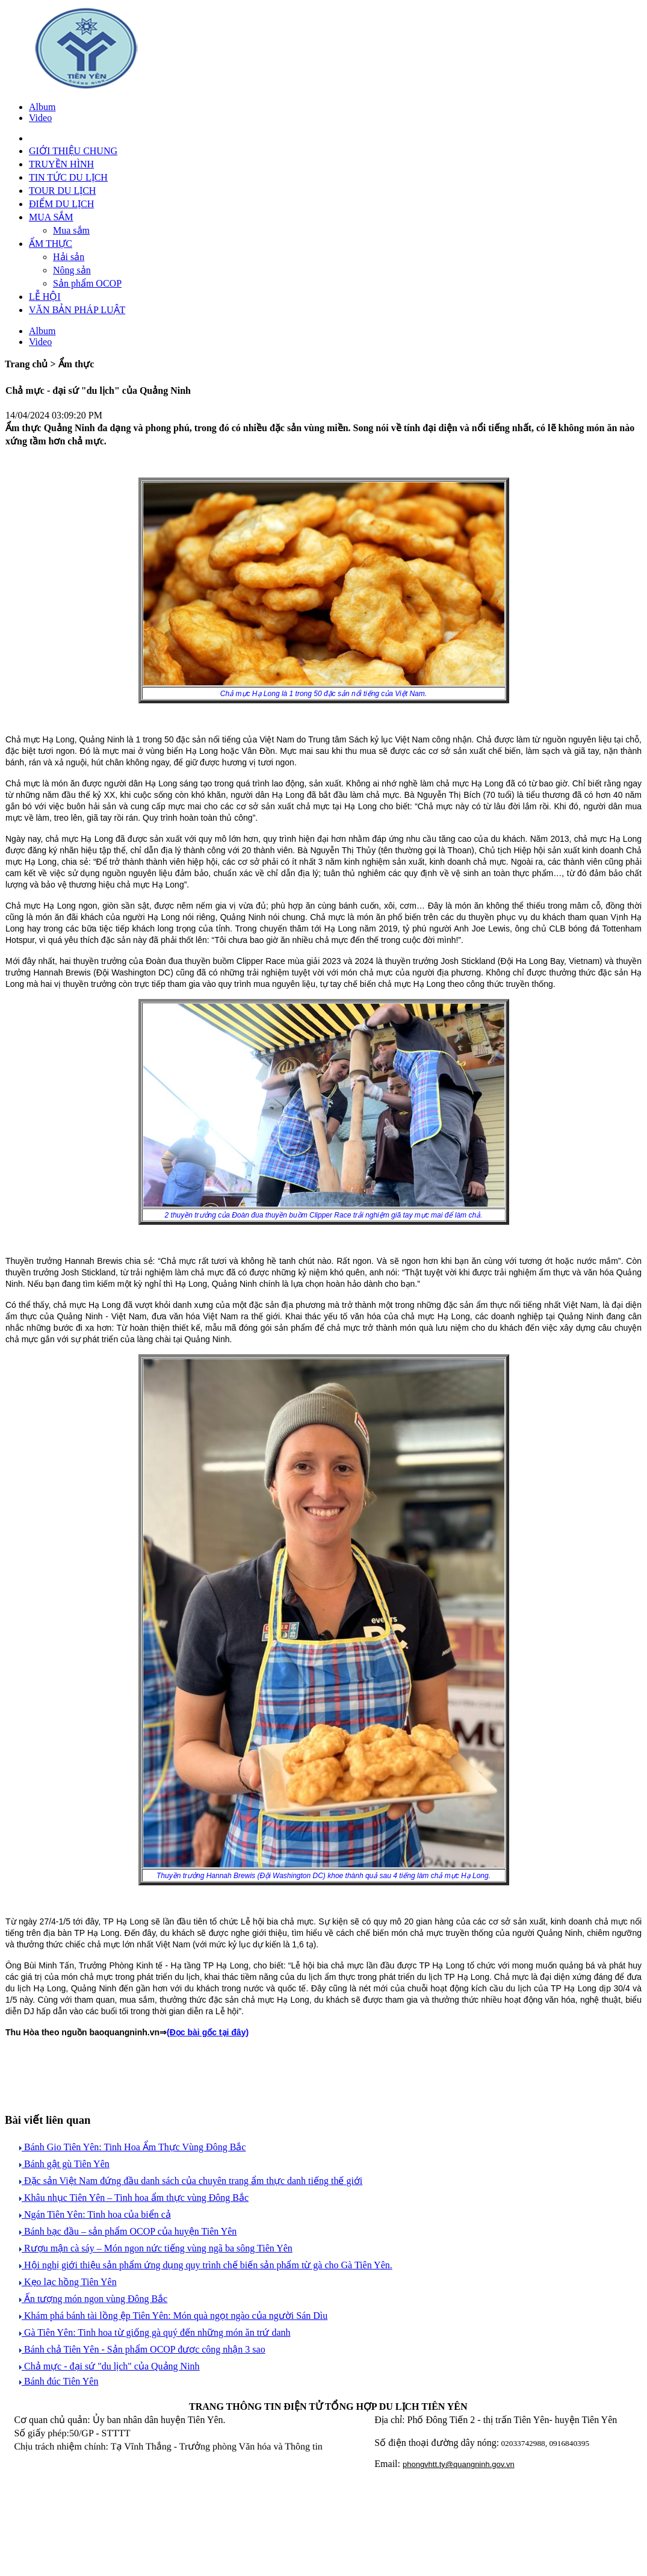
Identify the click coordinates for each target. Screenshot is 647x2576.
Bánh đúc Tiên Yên (58, 2381)
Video (40, 118)
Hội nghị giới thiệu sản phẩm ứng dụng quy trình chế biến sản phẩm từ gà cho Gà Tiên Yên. (205, 2265)
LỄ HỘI (45, 296)
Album (42, 107)
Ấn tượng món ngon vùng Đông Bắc (93, 2299)
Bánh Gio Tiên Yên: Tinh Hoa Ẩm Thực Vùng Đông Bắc (132, 2147)
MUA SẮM (51, 217)
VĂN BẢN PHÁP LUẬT (77, 310)
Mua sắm (71, 230)
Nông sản (72, 270)
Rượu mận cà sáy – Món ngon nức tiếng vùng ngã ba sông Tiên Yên (156, 2248)
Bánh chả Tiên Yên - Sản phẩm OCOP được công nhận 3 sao (142, 2349)
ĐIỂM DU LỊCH (61, 204)
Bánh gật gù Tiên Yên (64, 2164)
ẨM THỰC (50, 243)
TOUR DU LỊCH (62, 190)
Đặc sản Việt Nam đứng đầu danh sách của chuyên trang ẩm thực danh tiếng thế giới (190, 2181)
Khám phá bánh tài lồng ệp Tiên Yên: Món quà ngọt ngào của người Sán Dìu (173, 2315)
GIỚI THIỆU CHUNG (73, 151)
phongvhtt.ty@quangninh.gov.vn (459, 2464)
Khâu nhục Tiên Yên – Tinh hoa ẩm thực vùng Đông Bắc (134, 2197)
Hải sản (68, 257)
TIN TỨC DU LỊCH (68, 177)
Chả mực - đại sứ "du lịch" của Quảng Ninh (109, 2366)
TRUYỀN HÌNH (61, 164)
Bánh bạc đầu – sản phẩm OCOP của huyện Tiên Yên (128, 2231)
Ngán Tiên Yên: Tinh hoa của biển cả (95, 2214)
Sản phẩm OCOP (87, 283)
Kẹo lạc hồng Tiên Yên (68, 2282)
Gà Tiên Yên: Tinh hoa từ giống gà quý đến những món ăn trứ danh (155, 2332)
